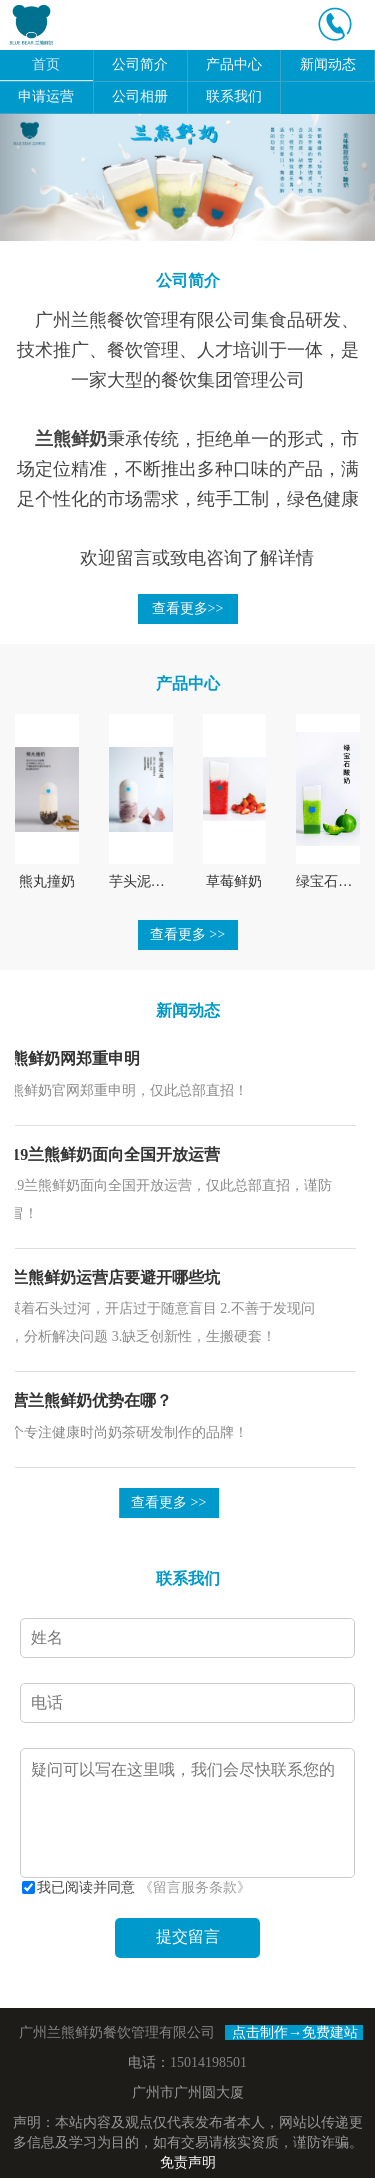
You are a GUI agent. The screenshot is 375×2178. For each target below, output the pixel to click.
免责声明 (188, 2162)
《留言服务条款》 (195, 1887)
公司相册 (140, 96)
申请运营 (46, 96)
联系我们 (234, 96)
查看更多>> (188, 608)
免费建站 (330, 2032)
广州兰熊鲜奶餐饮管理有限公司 (117, 2032)
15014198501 (208, 2062)
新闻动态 (328, 64)
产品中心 (234, 64)
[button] (28, 177)
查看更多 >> (187, 934)
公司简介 (140, 64)
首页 (46, 64)
